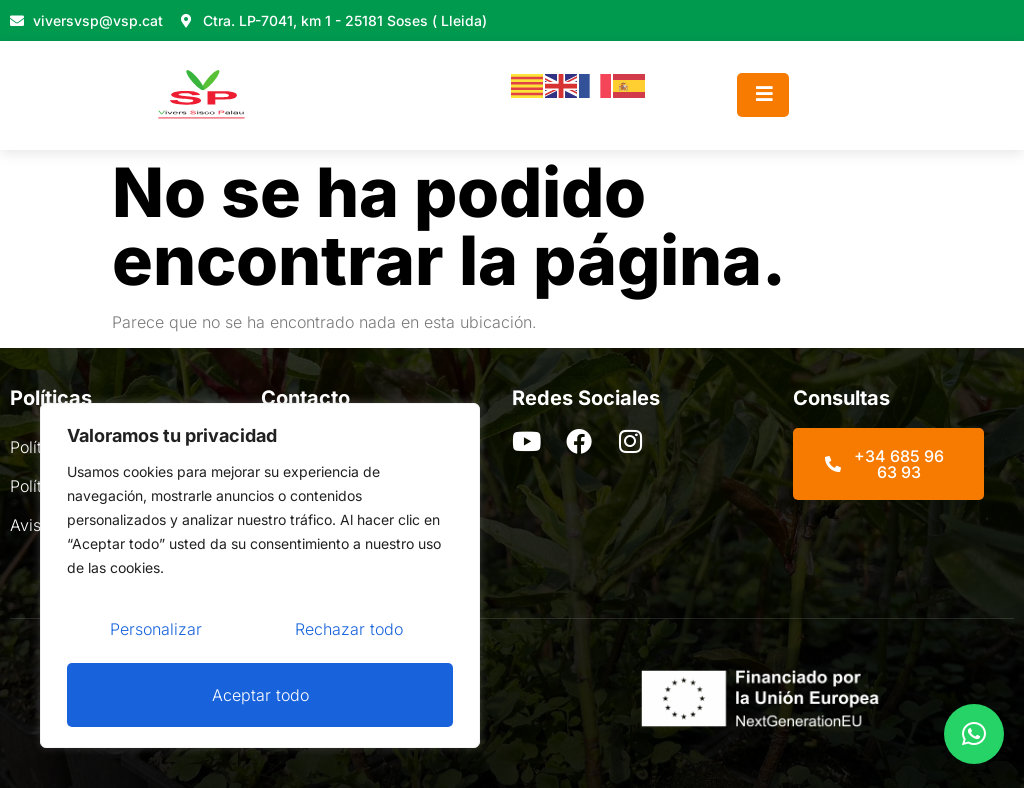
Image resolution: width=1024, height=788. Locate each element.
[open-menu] (763, 95)
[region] (260, 577)
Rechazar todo (349, 631)
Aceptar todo (260, 695)
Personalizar (156, 631)
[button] (974, 734)
